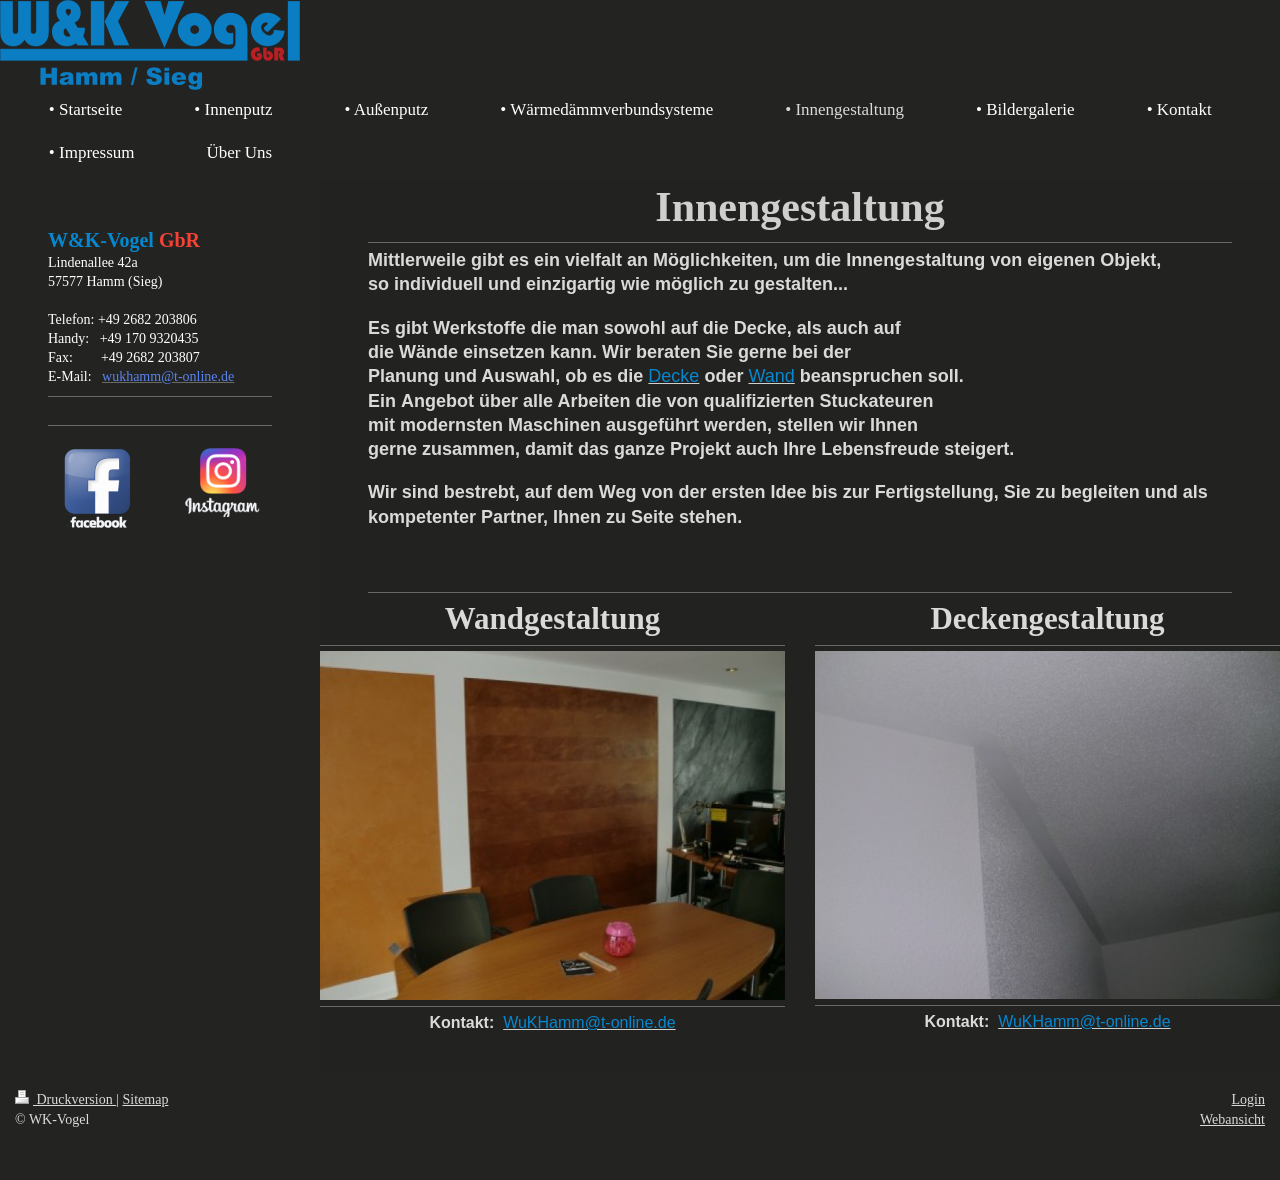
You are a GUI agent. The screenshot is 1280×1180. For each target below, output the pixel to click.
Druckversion (65, 1099)
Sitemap (146, 1099)
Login (1248, 1099)
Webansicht (1232, 1119)
